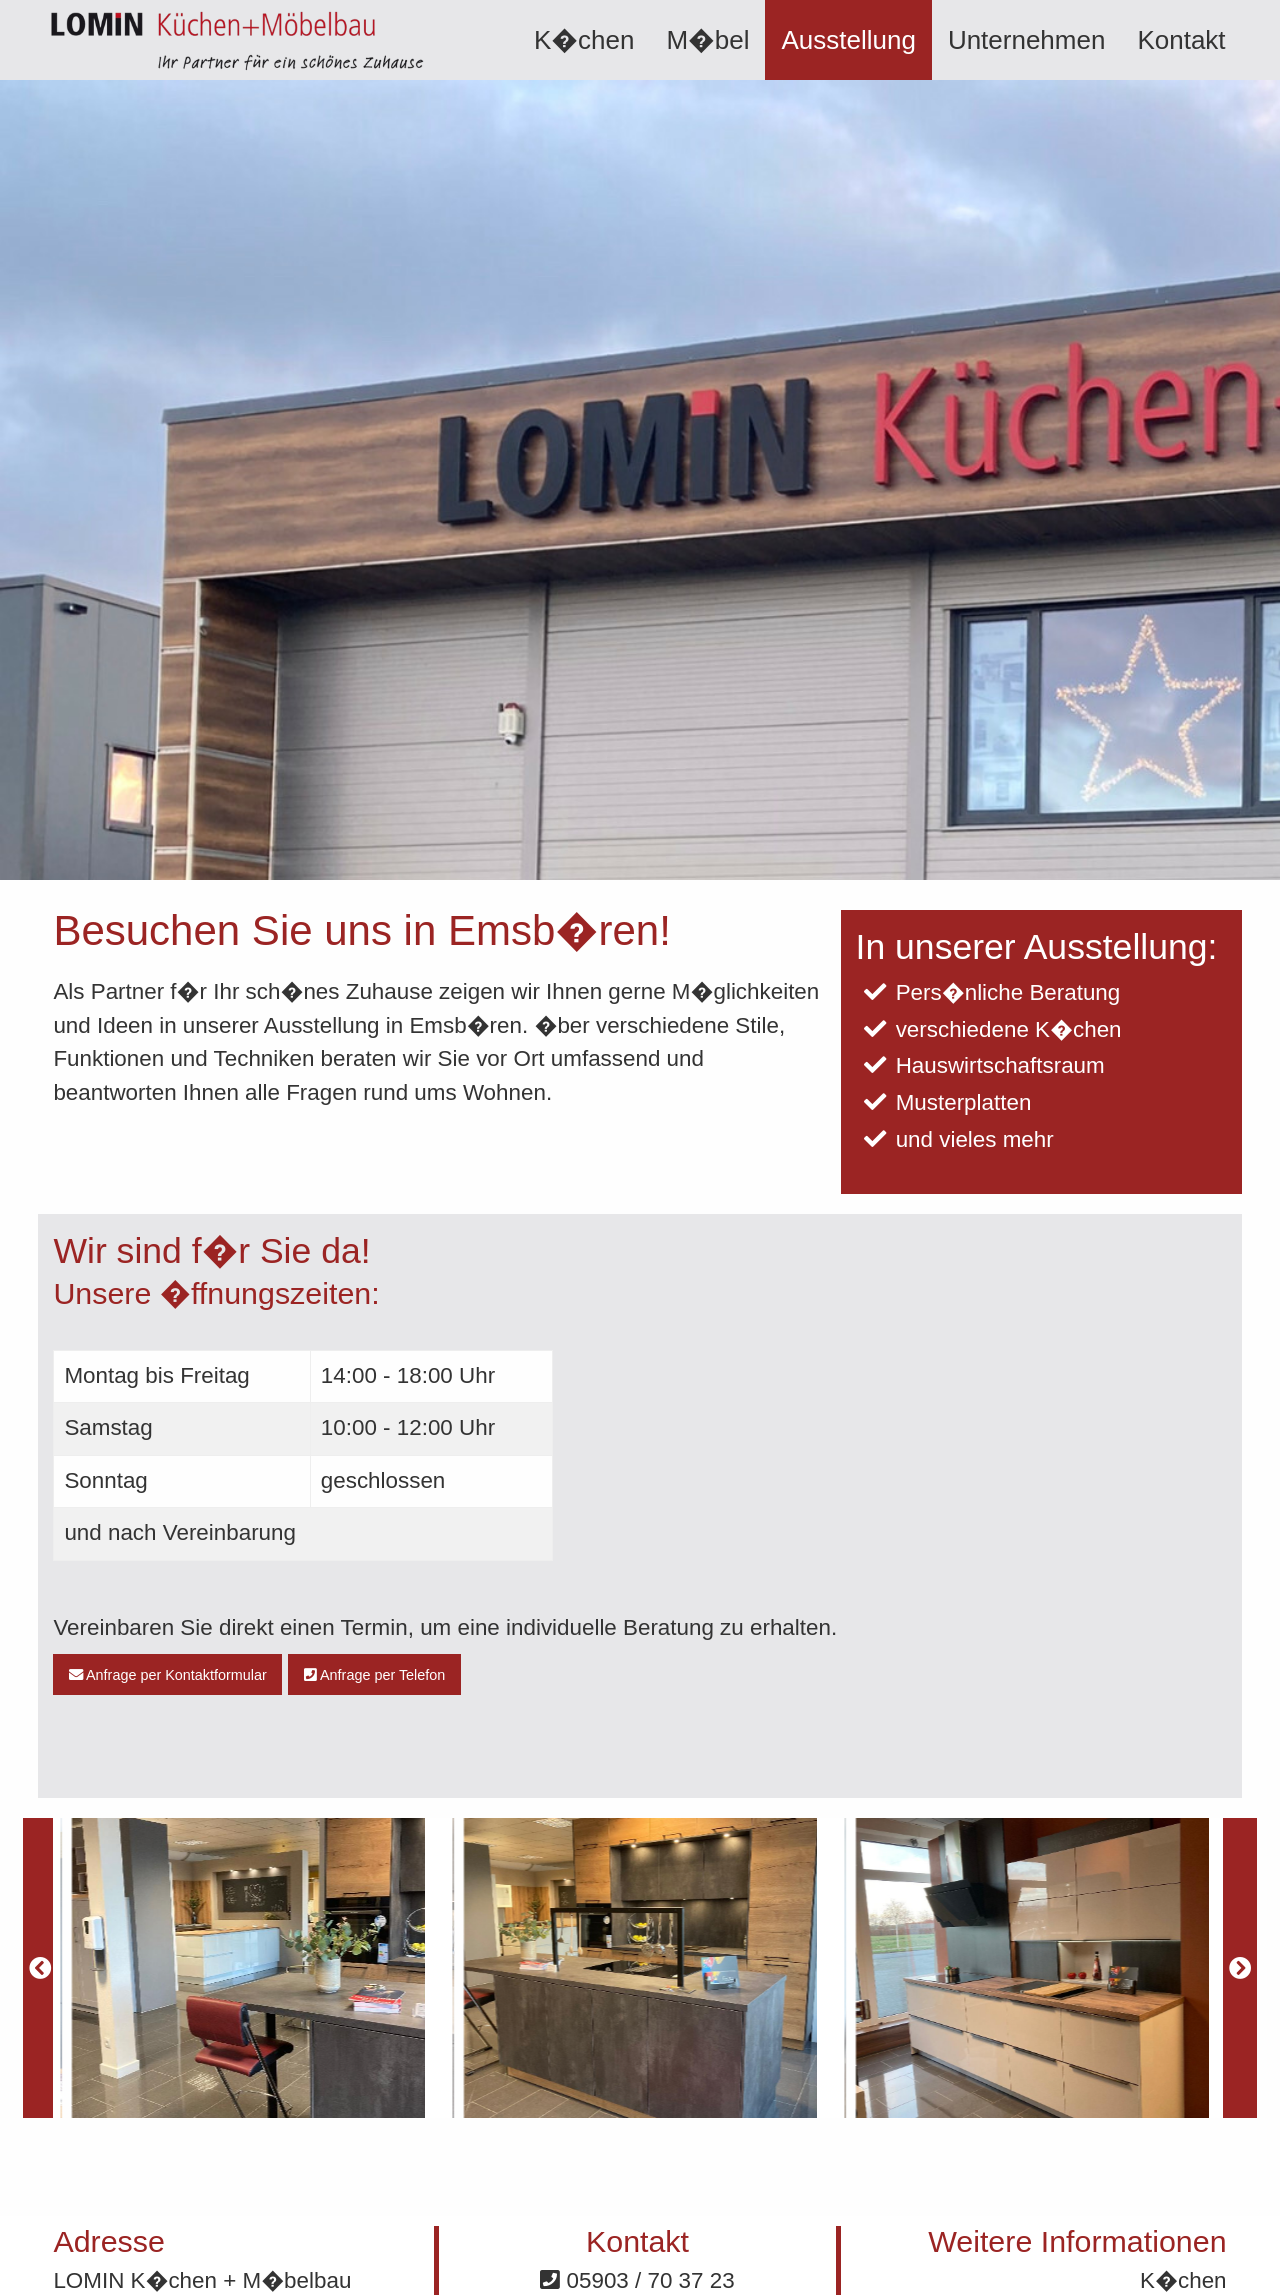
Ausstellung (848, 40)
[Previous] (40, 1968)
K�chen (584, 40)
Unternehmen (1027, 40)
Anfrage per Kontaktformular (168, 1675)
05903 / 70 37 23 (637, 2280)
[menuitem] (584, 40)
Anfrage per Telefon (375, 1675)
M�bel (707, 40)
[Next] (1240, 1968)
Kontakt (1181, 40)
